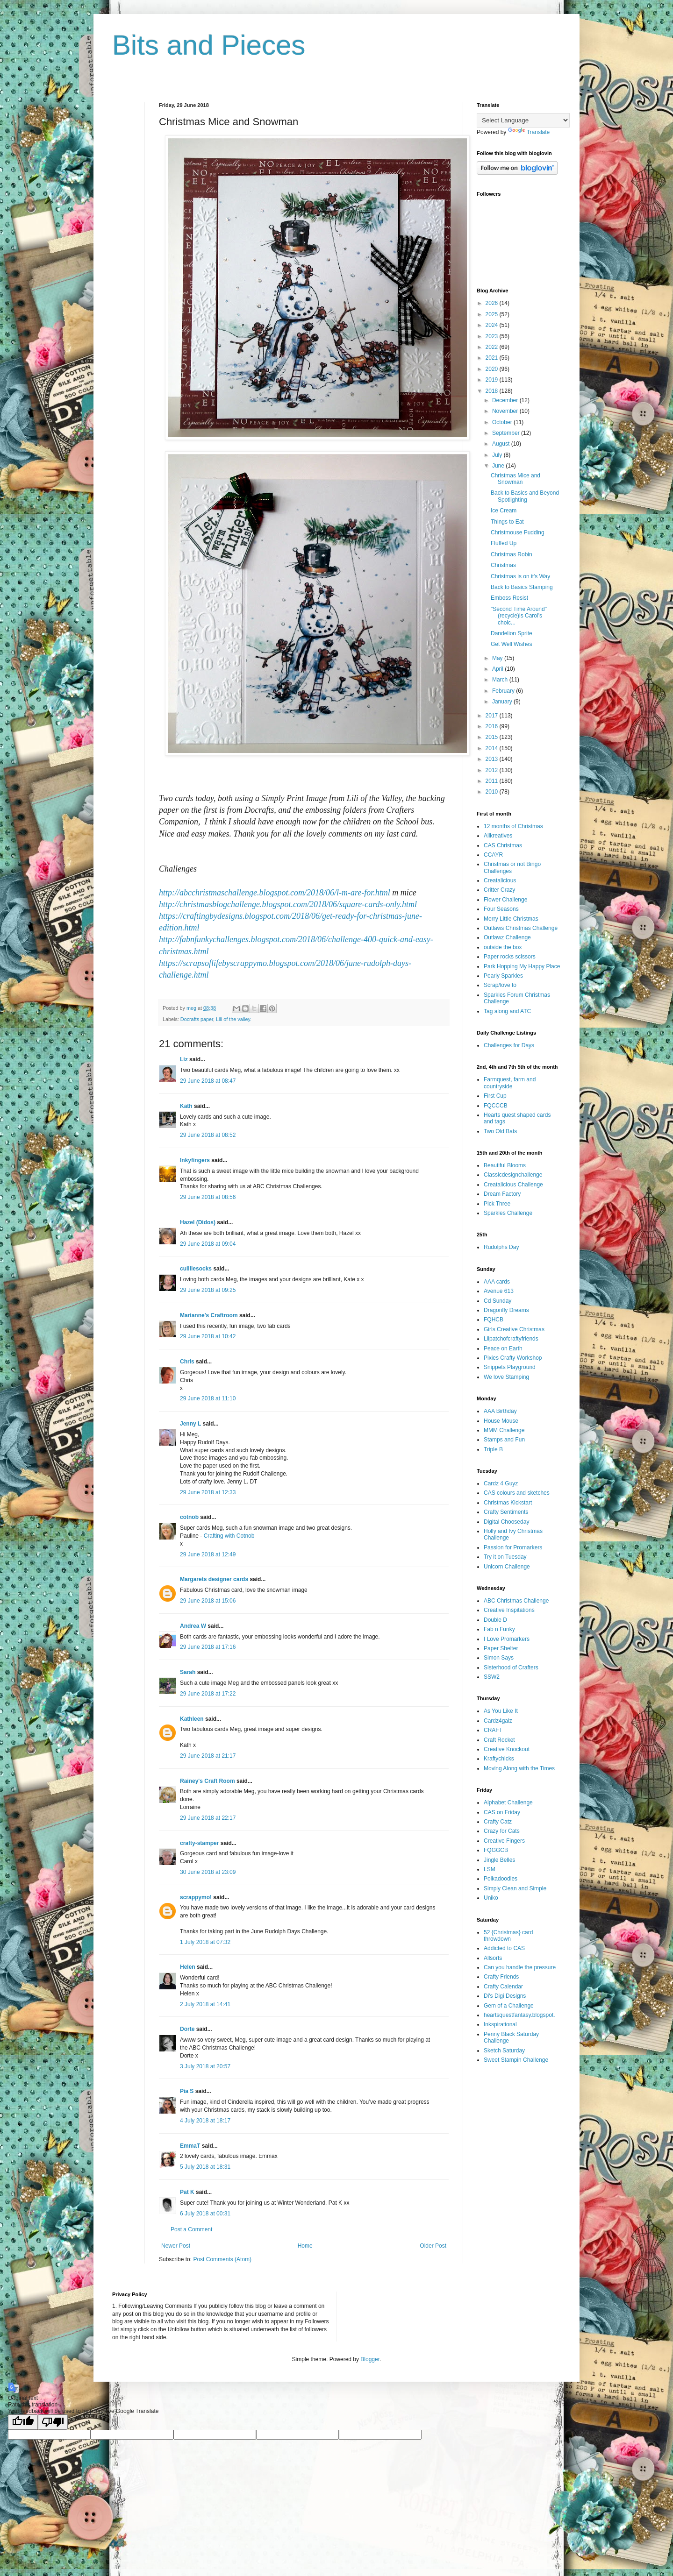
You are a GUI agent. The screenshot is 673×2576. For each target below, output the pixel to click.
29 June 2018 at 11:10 (208, 1398)
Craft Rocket (499, 1740)
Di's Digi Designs (505, 1996)
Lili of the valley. (233, 1019)
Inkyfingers (195, 1160)
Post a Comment (191, 2229)
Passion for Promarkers (513, 1547)
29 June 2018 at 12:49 (208, 1554)
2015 (493, 737)
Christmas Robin (511, 554)
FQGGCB (496, 1850)
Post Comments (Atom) (222, 2259)
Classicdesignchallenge (513, 1174)
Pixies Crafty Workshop (513, 1358)
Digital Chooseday (506, 1522)
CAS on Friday (502, 1812)
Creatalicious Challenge (513, 1184)
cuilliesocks (196, 1268)
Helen (187, 1967)
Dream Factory (502, 1194)
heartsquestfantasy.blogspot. (519, 2015)
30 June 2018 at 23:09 (208, 1872)
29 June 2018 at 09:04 (208, 1244)
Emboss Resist (509, 598)
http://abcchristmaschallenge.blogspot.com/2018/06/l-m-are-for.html (274, 892)
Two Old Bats (500, 1131)
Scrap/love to (500, 985)
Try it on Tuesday (505, 1557)
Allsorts (493, 1958)
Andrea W (193, 1626)
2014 (493, 748)
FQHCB (493, 1319)
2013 (493, 759)
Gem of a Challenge (509, 2005)
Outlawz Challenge (507, 937)
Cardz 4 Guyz (501, 1483)
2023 (493, 336)
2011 (493, 781)
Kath (186, 1106)
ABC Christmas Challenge (516, 1600)
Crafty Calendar (503, 1986)
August (501, 443)
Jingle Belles (499, 1860)
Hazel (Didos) (197, 1222)
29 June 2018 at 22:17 (208, 1818)
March (500, 679)
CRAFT (493, 1730)
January (503, 701)
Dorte (187, 2029)
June (499, 465)
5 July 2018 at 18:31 (205, 2167)
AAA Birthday (500, 1411)
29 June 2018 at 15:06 (208, 1600)
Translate (529, 132)
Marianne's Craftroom (209, 1315)
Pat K (187, 2192)
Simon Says (499, 1657)
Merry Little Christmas (511, 918)
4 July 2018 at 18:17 (205, 2120)
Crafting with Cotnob (229, 1536)
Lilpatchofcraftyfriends (511, 1338)
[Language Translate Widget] (523, 120)
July (498, 455)
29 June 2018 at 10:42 (208, 1336)
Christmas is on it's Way (520, 576)
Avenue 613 (499, 1291)
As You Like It (501, 1711)
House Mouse (501, 1421)
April (498, 669)
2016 (493, 726)
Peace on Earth (503, 1348)
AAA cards (497, 1281)
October (503, 422)
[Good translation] (23, 2422)
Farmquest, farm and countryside (510, 1082)
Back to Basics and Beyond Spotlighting (525, 496)
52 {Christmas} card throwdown (508, 1935)
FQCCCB (496, 1105)
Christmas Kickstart (508, 1502)
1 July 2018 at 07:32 (205, 1942)
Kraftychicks (499, 1758)
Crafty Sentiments (506, 1512)
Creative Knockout (507, 1749)
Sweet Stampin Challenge (516, 2060)
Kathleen (192, 1719)
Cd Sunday (497, 1301)
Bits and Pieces (209, 45)
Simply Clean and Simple (515, 1888)
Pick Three (497, 1203)
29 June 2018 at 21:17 (208, 1756)
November (506, 411)
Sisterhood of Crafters (511, 1667)
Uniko (491, 1898)
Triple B (493, 1449)
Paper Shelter (501, 1648)
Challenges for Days (509, 1045)
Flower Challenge (505, 899)
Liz (184, 1059)
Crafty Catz (498, 1821)
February (504, 691)
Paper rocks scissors (510, 956)
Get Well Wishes (511, 644)
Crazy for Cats (502, 1831)
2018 (493, 391)
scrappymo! (196, 1897)
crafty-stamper (199, 1843)
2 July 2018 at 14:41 (205, 2004)
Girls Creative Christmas (514, 1329)
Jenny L (190, 1423)
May (498, 658)
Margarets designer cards (214, 1579)
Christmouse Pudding (517, 532)
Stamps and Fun (504, 1439)
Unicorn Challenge (507, 1566)
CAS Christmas (503, 845)
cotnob (189, 1517)
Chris (187, 1361)
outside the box (503, 947)
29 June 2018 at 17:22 (208, 1693)
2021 (493, 358)
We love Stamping (506, 1377)
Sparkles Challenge (508, 1213)
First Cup (495, 1096)
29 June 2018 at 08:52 (208, 1135)
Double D (495, 1620)
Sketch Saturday (504, 2050)
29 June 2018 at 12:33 (208, 1492)
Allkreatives (498, 835)
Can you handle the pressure (520, 1967)
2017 (493, 715)
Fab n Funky (499, 1629)
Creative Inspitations (509, 1610)
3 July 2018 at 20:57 (205, 2066)
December (506, 400)
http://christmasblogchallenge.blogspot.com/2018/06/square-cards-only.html (288, 904)
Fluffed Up (503, 543)
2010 (493, 791)
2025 (493, 314)
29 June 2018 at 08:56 (208, 1197)
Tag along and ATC (507, 1011)
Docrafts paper (196, 1019)
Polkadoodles (500, 1878)
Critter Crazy (499, 890)
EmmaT (190, 2146)
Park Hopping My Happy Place (522, 966)
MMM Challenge (504, 1430)
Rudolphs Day (501, 1247)
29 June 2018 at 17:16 (208, 1647)
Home (305, 2245)
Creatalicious (500, 880)
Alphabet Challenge (508, 1802)
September (506, 433)
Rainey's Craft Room (207, 1781)
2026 (493, 303)
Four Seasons (501, 909)
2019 (493, 379)
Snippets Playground (510, 1367)
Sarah (187, 1672)
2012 (493, 770)
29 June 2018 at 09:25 (208, 1290)
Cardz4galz (498, 1720)
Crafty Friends (501, 1976)
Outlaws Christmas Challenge (521, 928)
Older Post (433, 2245)
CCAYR (493, 855)
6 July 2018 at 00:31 (205, 2213)
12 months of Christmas (513, 826)
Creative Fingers (504, 1841)
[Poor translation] (53, 2422)
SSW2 (492, 1677)
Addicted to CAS (504, 1948)
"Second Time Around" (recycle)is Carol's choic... (519, 616)
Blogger (369, 2359)
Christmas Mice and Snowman (515, 478)
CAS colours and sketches (517, 1493)
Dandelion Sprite (511, 633)
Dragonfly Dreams (506, 1310)
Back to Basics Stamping (522, 587)
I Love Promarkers (507, 1639)
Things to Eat (507, 521)
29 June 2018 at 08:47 (208, 1081)
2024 (493, 325)
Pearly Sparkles (503, 975)
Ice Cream (503, 510)
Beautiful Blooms (505, 1165)
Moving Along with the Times (519, 1768)
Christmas (503, 565)
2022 (493, 347)
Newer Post (175, 2245)
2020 (493, 369)
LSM (489, 1869)
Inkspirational (500, 2024)
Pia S (186, 2091)
